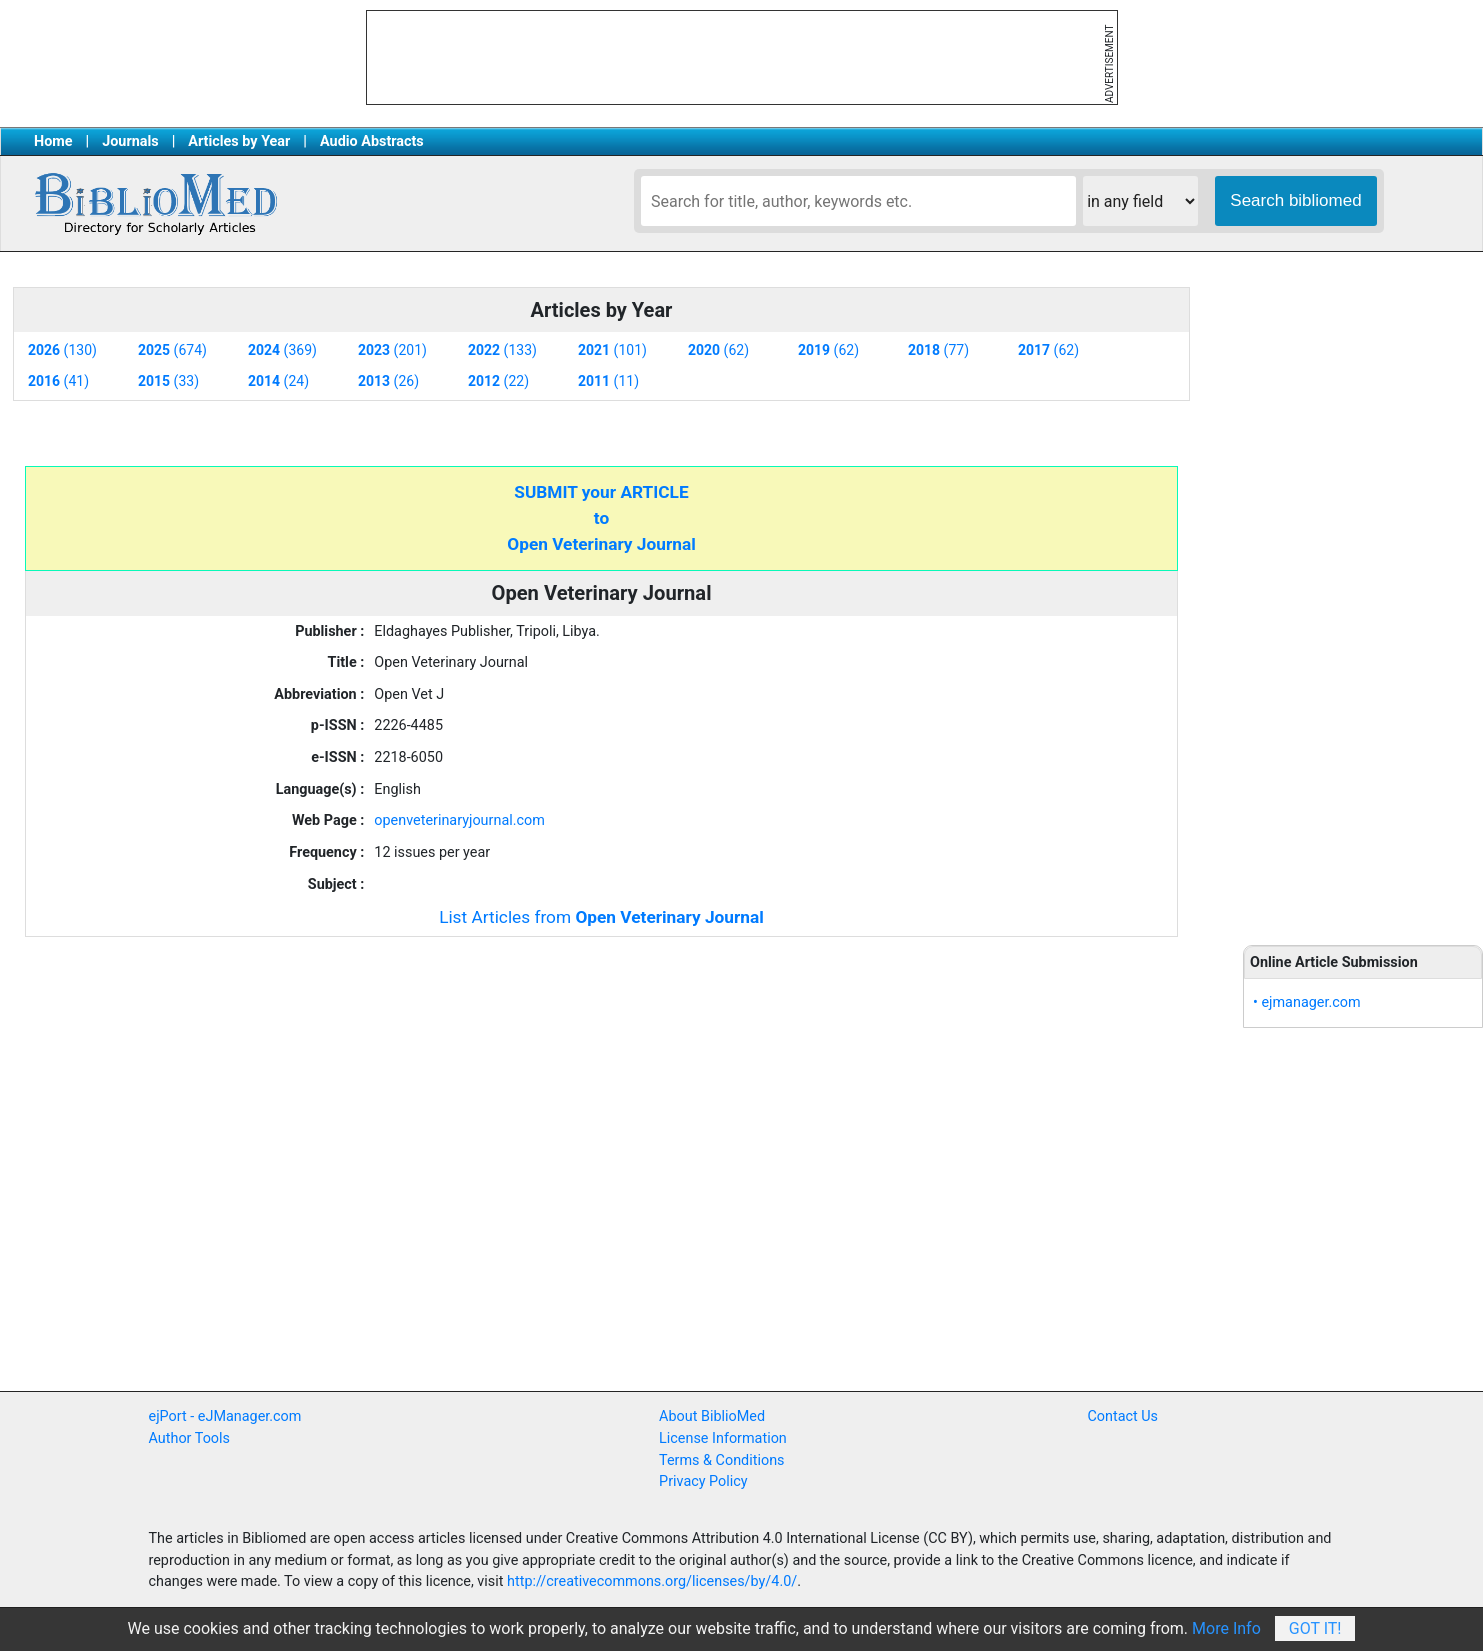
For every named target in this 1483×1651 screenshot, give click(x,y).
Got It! (1315, 1628)
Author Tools (189, 1438)
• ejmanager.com (1307, 1002)
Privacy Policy (703, 1481)
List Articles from (601, 917)
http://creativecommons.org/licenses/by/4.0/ (652, 1581)
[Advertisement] (1363, 600)
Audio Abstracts (372, 141)
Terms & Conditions (721, 1460)
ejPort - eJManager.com (225, 1416)
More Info (1226, 1628)
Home (53, 141)
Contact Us (1122, 1416)
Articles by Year (239, 141)
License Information (723, 1438)
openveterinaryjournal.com (459, 820)
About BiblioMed (712, 1416)
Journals (130, 141)
